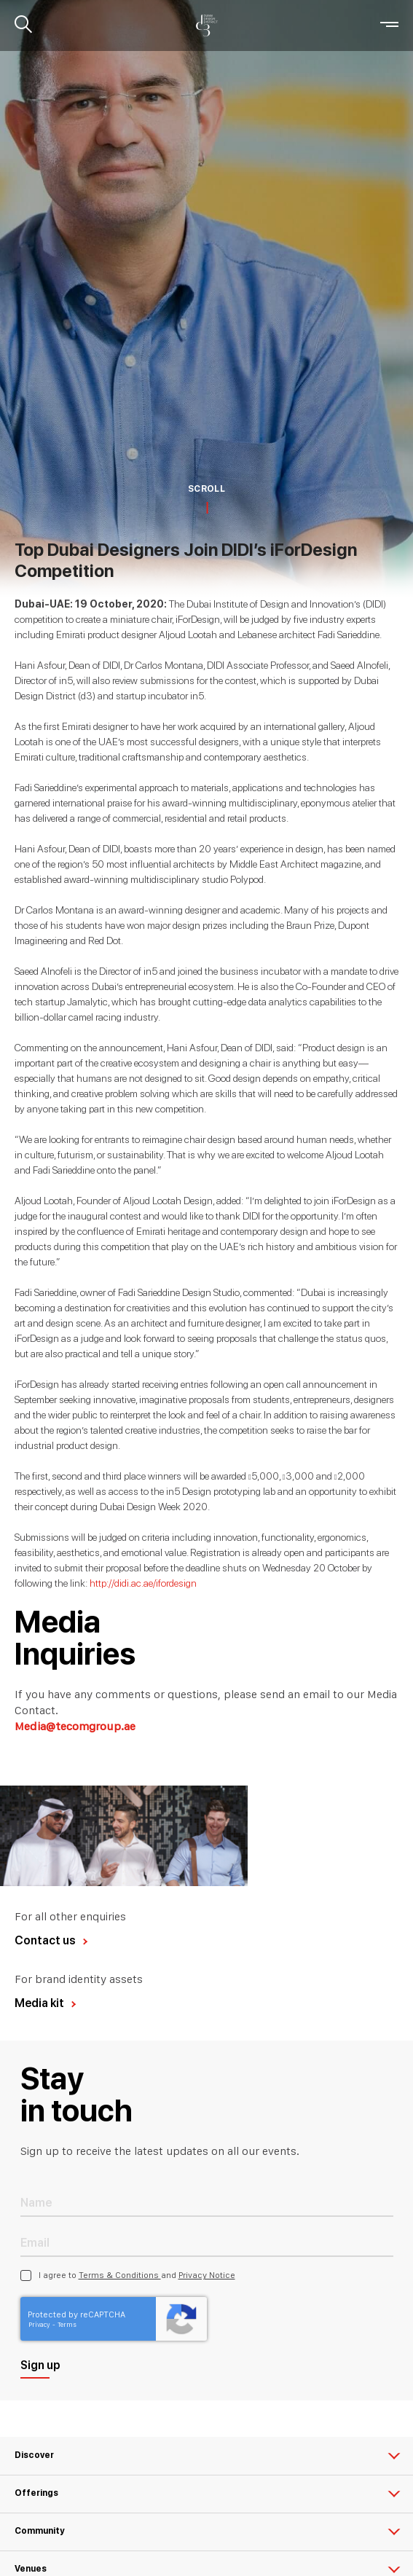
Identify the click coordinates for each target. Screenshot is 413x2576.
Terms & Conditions (120, 2275)
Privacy (40, 2324)
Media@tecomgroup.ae (75, 1726)
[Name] (206, 2202)
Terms (67, 2324)
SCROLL (206, 489)
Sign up (40, 2365)
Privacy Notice (206, 2275)
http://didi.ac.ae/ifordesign (143, 1583)
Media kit (39, 2003)
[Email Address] (206, 2242)
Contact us (45, 1940)
